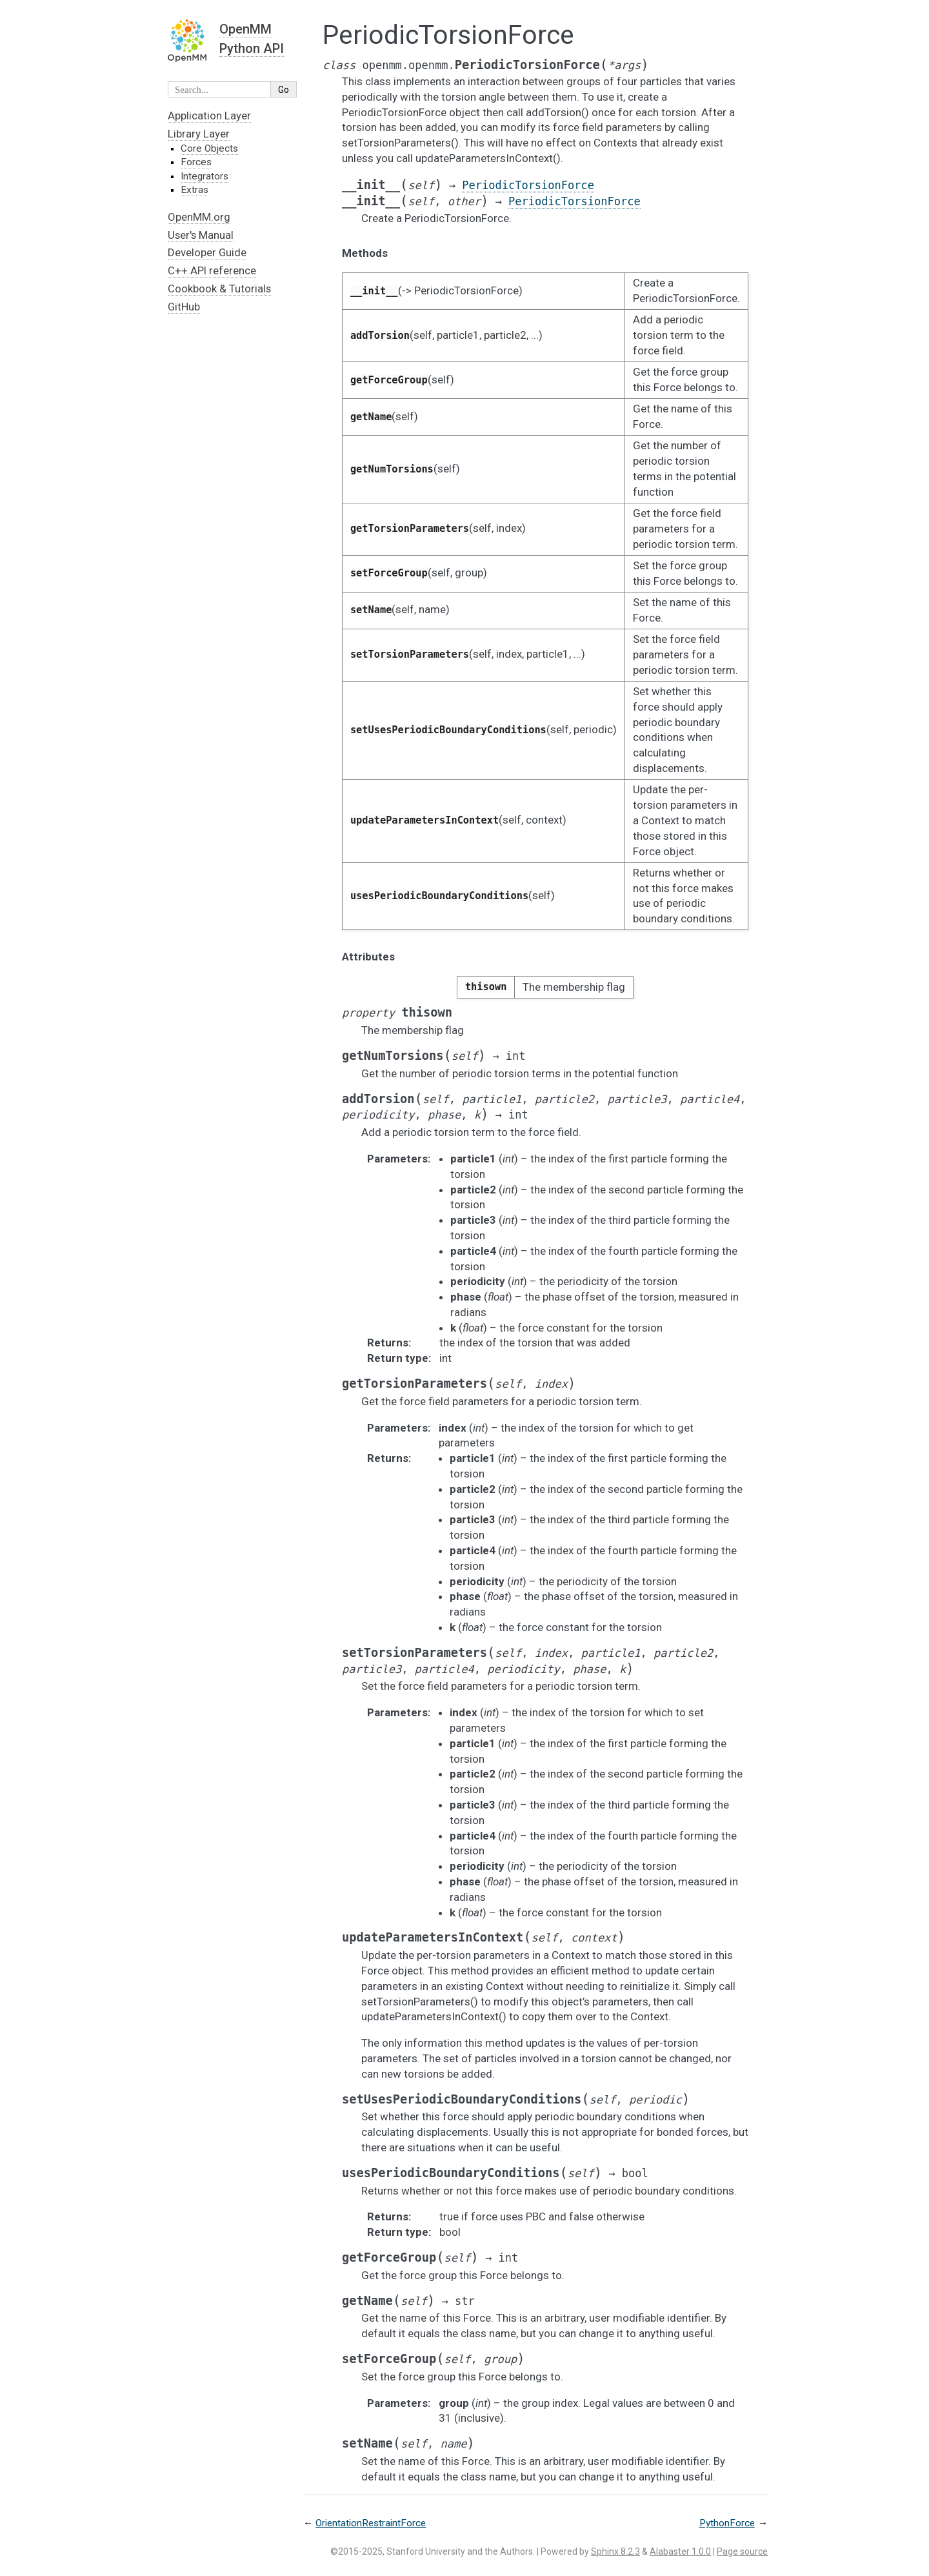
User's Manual (201, 234)
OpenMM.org (199, 216)
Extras (194, 190)
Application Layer (209, 115)
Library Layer (199, 133)
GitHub (184, 306)
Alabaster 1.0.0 (680, 2551)
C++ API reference (212, 270)
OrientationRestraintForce (370, 2523)
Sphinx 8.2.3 (615, 2551)
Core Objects (209, 148)
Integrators (204, 176)
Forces (196, 162)
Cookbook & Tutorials (219, 288)
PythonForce (727, 2523)
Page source (742, 2551)
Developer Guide (207, 252)
